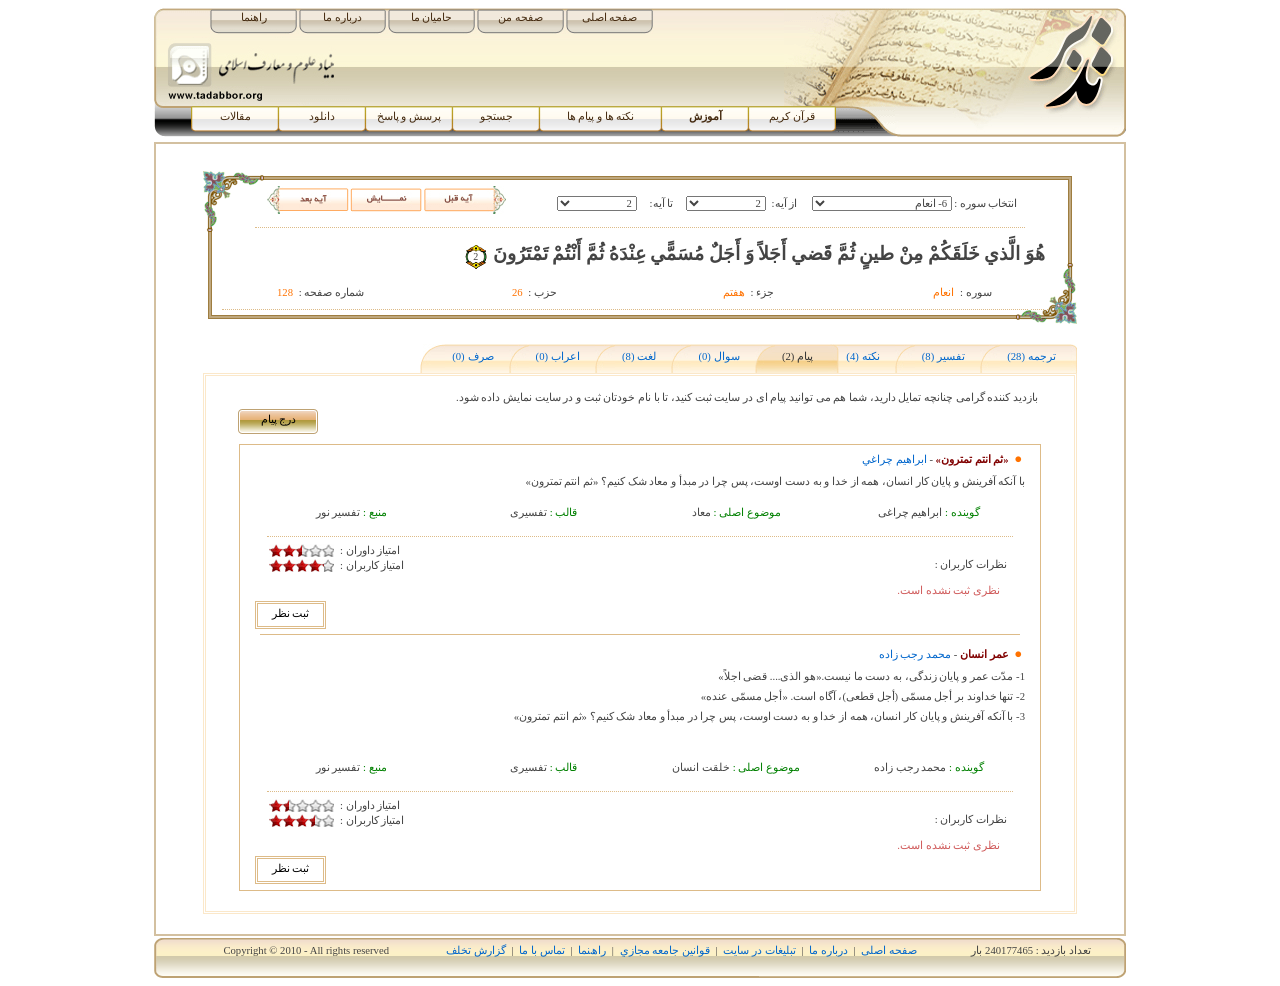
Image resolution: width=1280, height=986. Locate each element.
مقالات (235, 116)
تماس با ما (541, 950)
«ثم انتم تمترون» (972, 459)
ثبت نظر (291, 613)
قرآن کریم (792, 116)
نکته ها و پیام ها (601, 116)
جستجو (496, 116)
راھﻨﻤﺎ (592, 950)
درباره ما (342, 17)
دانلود (322, 116)
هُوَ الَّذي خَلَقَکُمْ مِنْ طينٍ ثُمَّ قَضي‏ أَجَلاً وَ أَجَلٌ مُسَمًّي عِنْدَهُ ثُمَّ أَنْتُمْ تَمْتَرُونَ (769, 253)
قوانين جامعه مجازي (665, 950)
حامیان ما (432, 17)
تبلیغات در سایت (759, 950)
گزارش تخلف (476, 950)
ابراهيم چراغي (894, 459)
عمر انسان (984, 654)
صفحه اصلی (610, 17)
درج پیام (279, 419)
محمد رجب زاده (915, 654)
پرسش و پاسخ (409, 116)
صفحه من (520, 17)
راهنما (254, 17)
